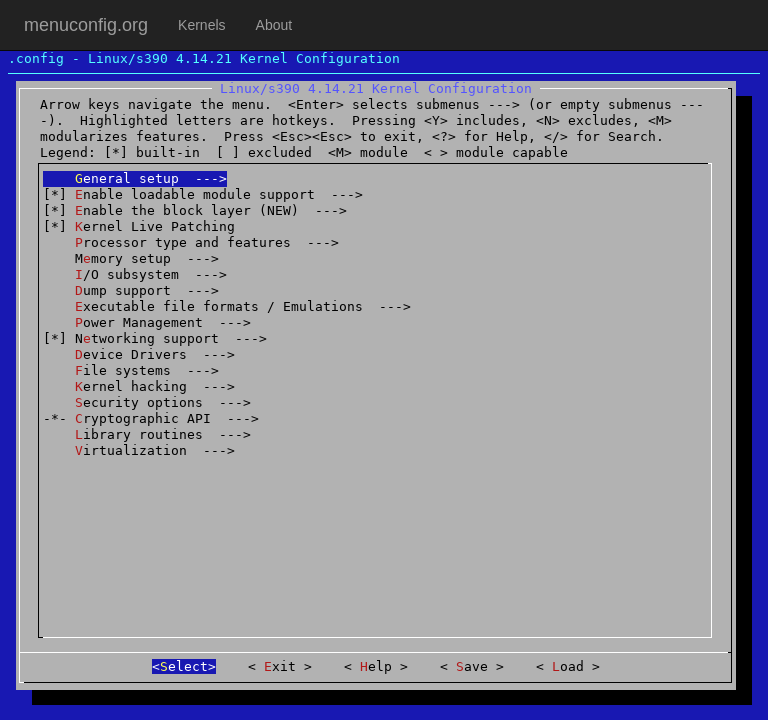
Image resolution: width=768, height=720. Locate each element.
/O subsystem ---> (135, 274)
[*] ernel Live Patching (139, 226)
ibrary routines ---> (147, 434)
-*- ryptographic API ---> (151, 418)
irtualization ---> (139, 450)
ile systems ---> (131, 370)
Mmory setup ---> (131, 258)
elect (184, 666)
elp (376, 666)
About (274, 25)
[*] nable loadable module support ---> (203, 194)
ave (472, 666)
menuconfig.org (86, 25)
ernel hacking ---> (139, 386)
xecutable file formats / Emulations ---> (227, 306)
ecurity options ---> (147, 402)
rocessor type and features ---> (191, 242)
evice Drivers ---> (139, 354)
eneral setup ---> (135, 178)
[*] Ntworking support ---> (155, 338)
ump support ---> (131, 290)
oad (568, 666)
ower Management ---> (147, 322)
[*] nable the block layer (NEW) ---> (195, 210)
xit (280, 666)
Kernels (201, 25)
